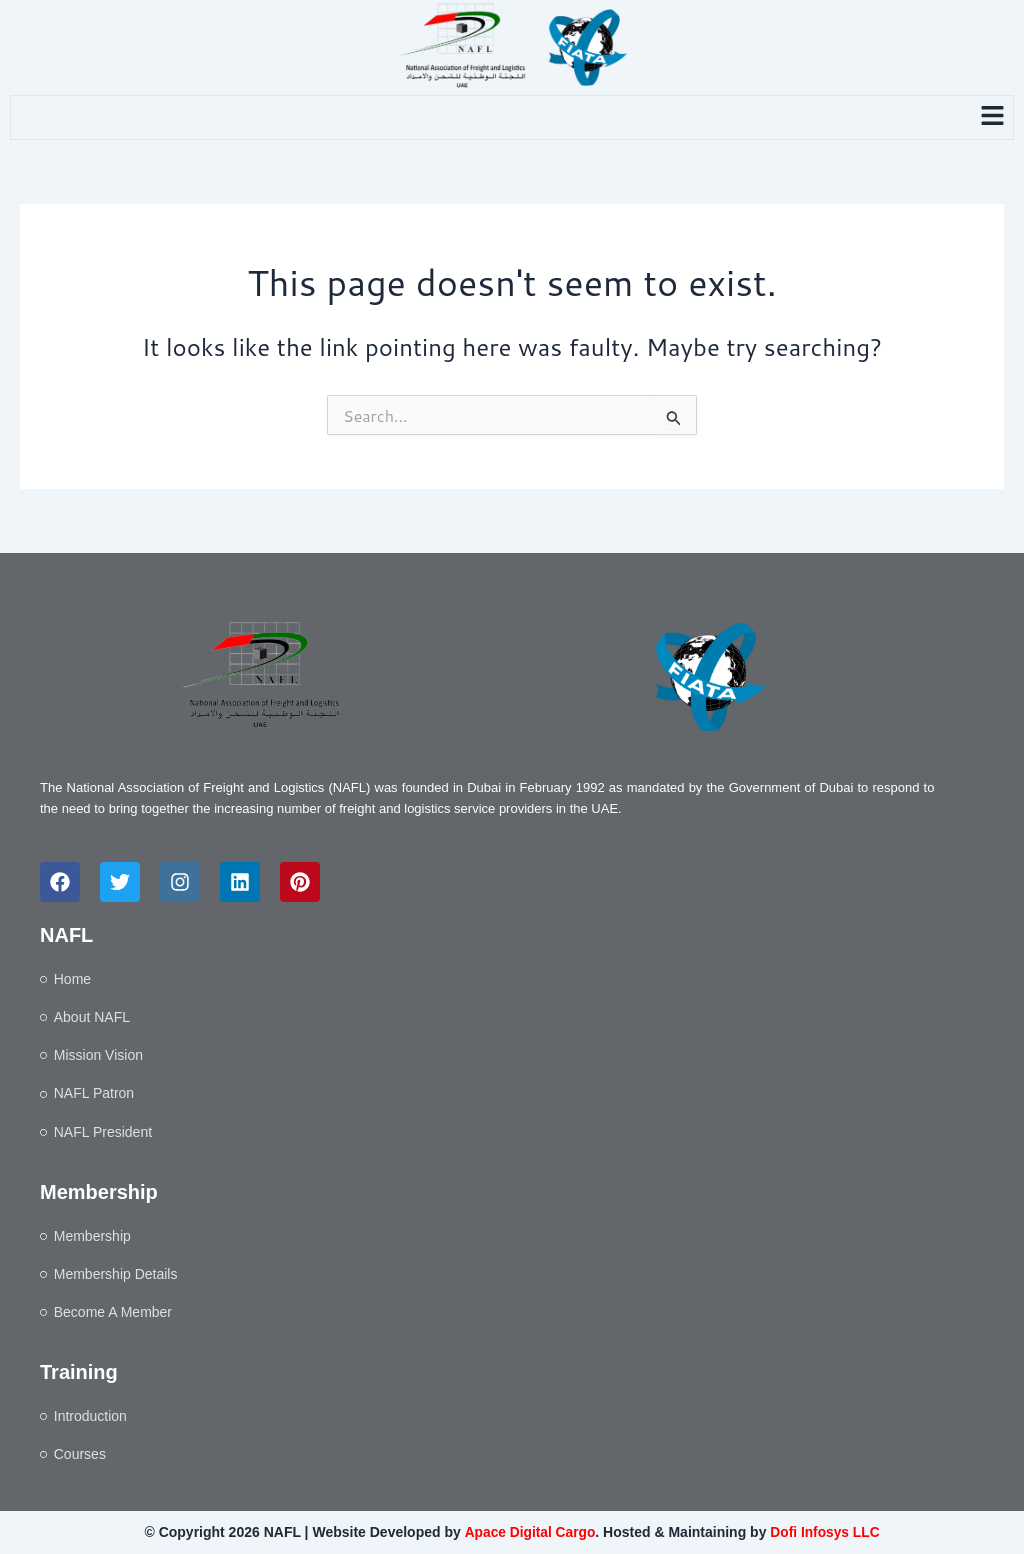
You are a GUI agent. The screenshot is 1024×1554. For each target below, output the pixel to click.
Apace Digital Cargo (528, 1532)
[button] (993, 117)
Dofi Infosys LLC (825, 1532)
